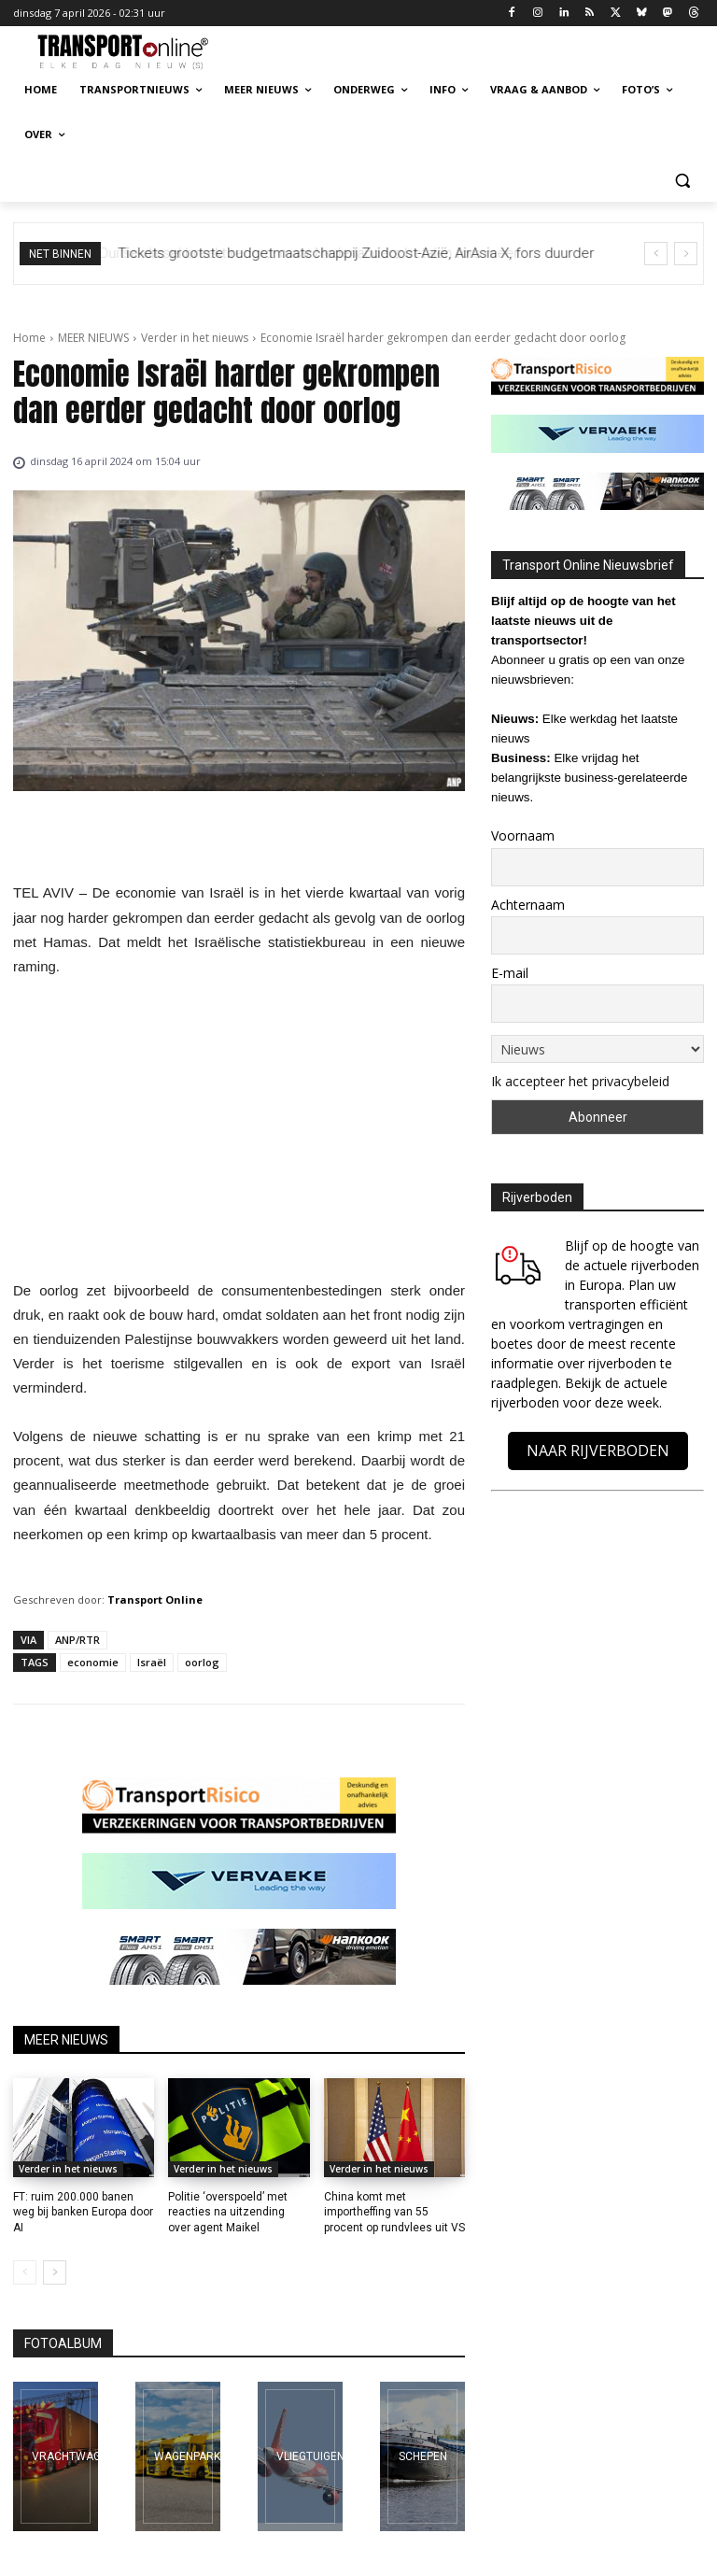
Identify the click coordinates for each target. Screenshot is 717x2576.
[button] (682, 180)
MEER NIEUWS (93, 338)
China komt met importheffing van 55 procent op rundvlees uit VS (394, 2212)
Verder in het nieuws (194, 338)
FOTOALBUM (63, 2343)
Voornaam (523, 835)
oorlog (202, 1662)
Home (29, 338)
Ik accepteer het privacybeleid (580, 1081)
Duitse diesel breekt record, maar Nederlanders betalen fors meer (324, 253)
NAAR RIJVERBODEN (598, 1450)
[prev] (656, 253)
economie (93, 1662)
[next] (685, 253)
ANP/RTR (77, 1640)
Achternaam (528, 904)
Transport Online (155, 1599)
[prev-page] (24, 2272)
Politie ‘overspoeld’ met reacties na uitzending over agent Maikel (228, 2212)
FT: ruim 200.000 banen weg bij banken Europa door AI (83, 2212)
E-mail (509, 973)
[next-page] (54, 2272)
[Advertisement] (239, 1134)
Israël (151, 1662)
